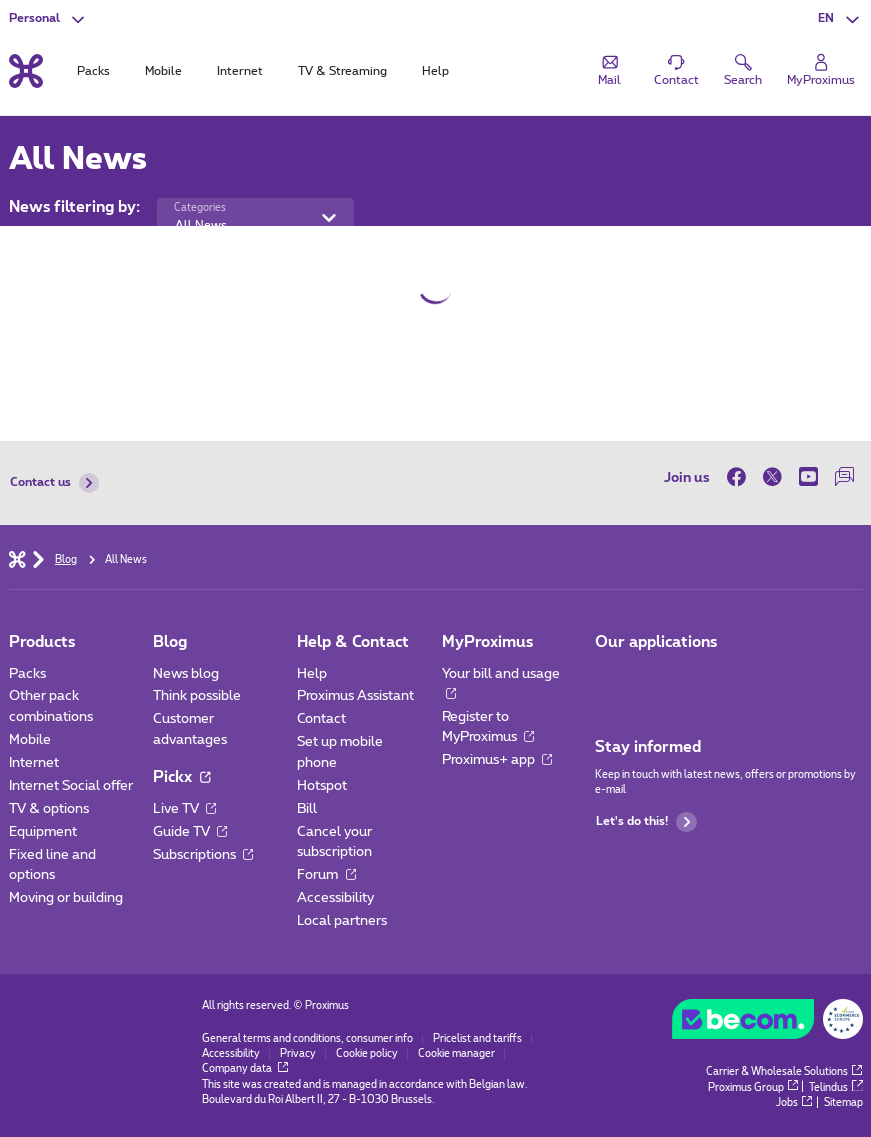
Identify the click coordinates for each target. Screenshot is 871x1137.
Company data (245, 1069)
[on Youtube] (809, 477)
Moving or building (66, 898)
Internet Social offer (71, 786)
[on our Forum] (845, 477)
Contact (321, 719)
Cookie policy (367, 1054)
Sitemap (843, 1103)
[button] (840, 19)
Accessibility (335, 898)
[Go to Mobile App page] (610, 679)
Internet (34, 763)
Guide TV (190, 832)
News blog (186, 674)
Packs (27, 674)
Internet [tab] (240, 71)
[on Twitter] (773, 477)
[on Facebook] (741, 477)
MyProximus (487, 642)
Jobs (794, 1103)
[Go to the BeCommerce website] (767, 1023)
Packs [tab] (93, 71)
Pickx (181, 777)
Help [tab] (435, 71)
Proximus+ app (497, 760)
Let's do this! (646, 822)
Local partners (342, 921)
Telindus (835, 1088)
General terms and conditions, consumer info (307, 1039)
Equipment (43, 832)
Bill (307, 809)
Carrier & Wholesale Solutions (784, 1072)
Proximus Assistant (355, 696)
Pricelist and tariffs (477, 1039)
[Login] (821, 71)
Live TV (184, 809)
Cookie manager (456, 1054)
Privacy (298, 1054)
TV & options (49, 809)
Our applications (656, 642)
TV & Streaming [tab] (342, 71)
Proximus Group (753, 1088)
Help (312, 674)
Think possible (197, 696)
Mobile (30, 740)
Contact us (55, 483)
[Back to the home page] (26, 71)
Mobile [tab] (163, 71)
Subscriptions (203, 855)
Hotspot (322, 786)
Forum (326, 875)
